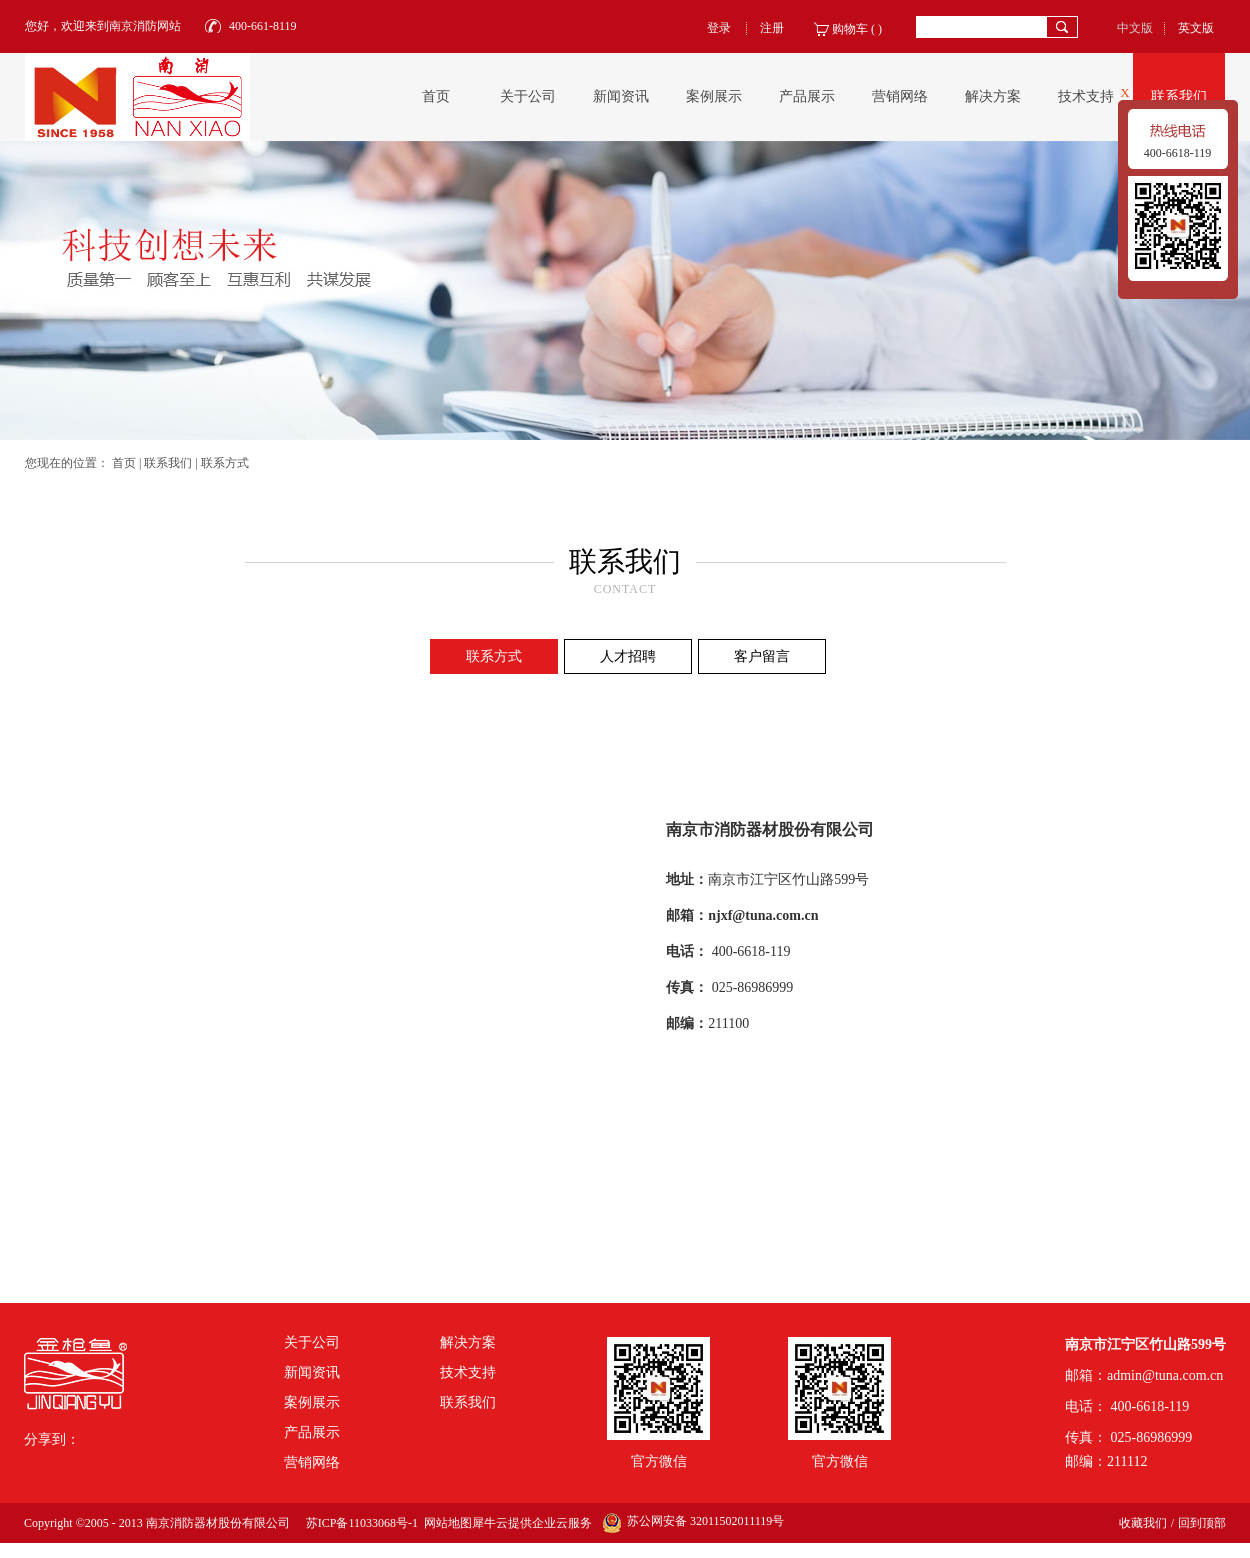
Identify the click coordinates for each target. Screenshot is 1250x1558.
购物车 (850, 29)
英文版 (1196, 28)
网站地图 (445, 1523)
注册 (772, 28)
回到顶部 (1202, 1523)
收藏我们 (1143, 1523)
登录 (719, 28)
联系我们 (168, 463)
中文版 (1135, 28)
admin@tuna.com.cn (1165, 1375)
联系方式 (225, 463)
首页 (436, 96)
